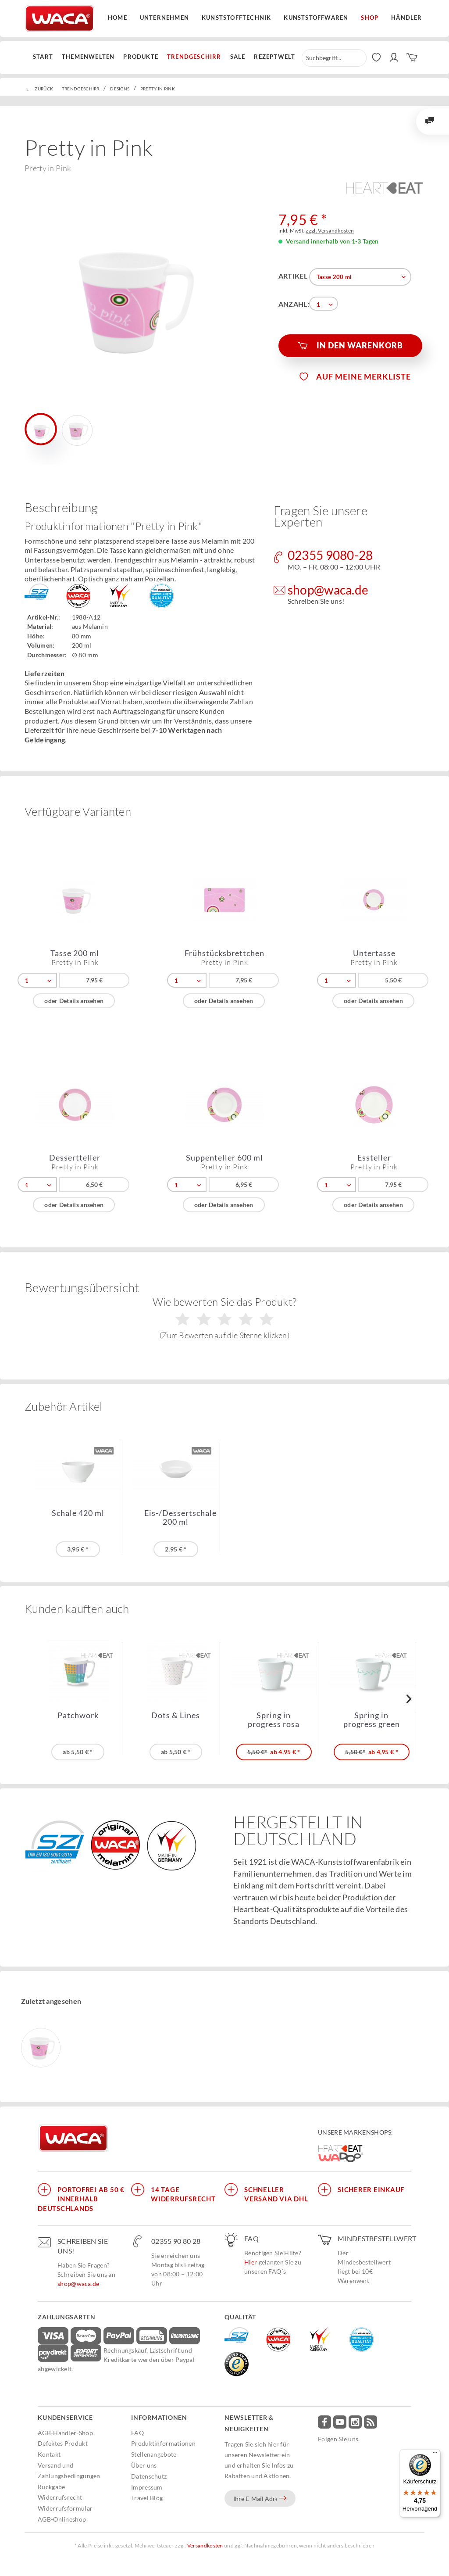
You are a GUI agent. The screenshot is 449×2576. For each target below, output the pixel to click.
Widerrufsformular (65, 2508)
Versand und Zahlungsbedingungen (69, 2470)
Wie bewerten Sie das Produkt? (225, 1317)
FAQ (137, 2432)
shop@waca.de (78, 2283)
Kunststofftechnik (236, 17)
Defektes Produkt (63, 2443)
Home (117, 17)
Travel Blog (147, 2497)
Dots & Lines (175, 1715)
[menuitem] (45, 57)
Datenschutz (149, 2476)
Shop (369, 17)
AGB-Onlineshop (62, 2519)
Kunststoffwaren (316, 17)
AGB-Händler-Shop (65, 2432)
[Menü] (435, 2454)
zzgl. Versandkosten (330, 230)
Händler (406, 17)
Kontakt (49, 2454)
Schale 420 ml (78, 1513)
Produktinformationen (163, 2443)
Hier (250, 2262)
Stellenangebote (154, 2454)
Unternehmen (164, 17)
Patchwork (78, 1715)
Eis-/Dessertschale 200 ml (180, 1517)
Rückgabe (51, 2486)
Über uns (144, 2465)
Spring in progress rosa (273, 1720)
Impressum (147, 2487)
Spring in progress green (371, 1720)
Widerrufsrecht (60, 2497)
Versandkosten (205, 2545)
